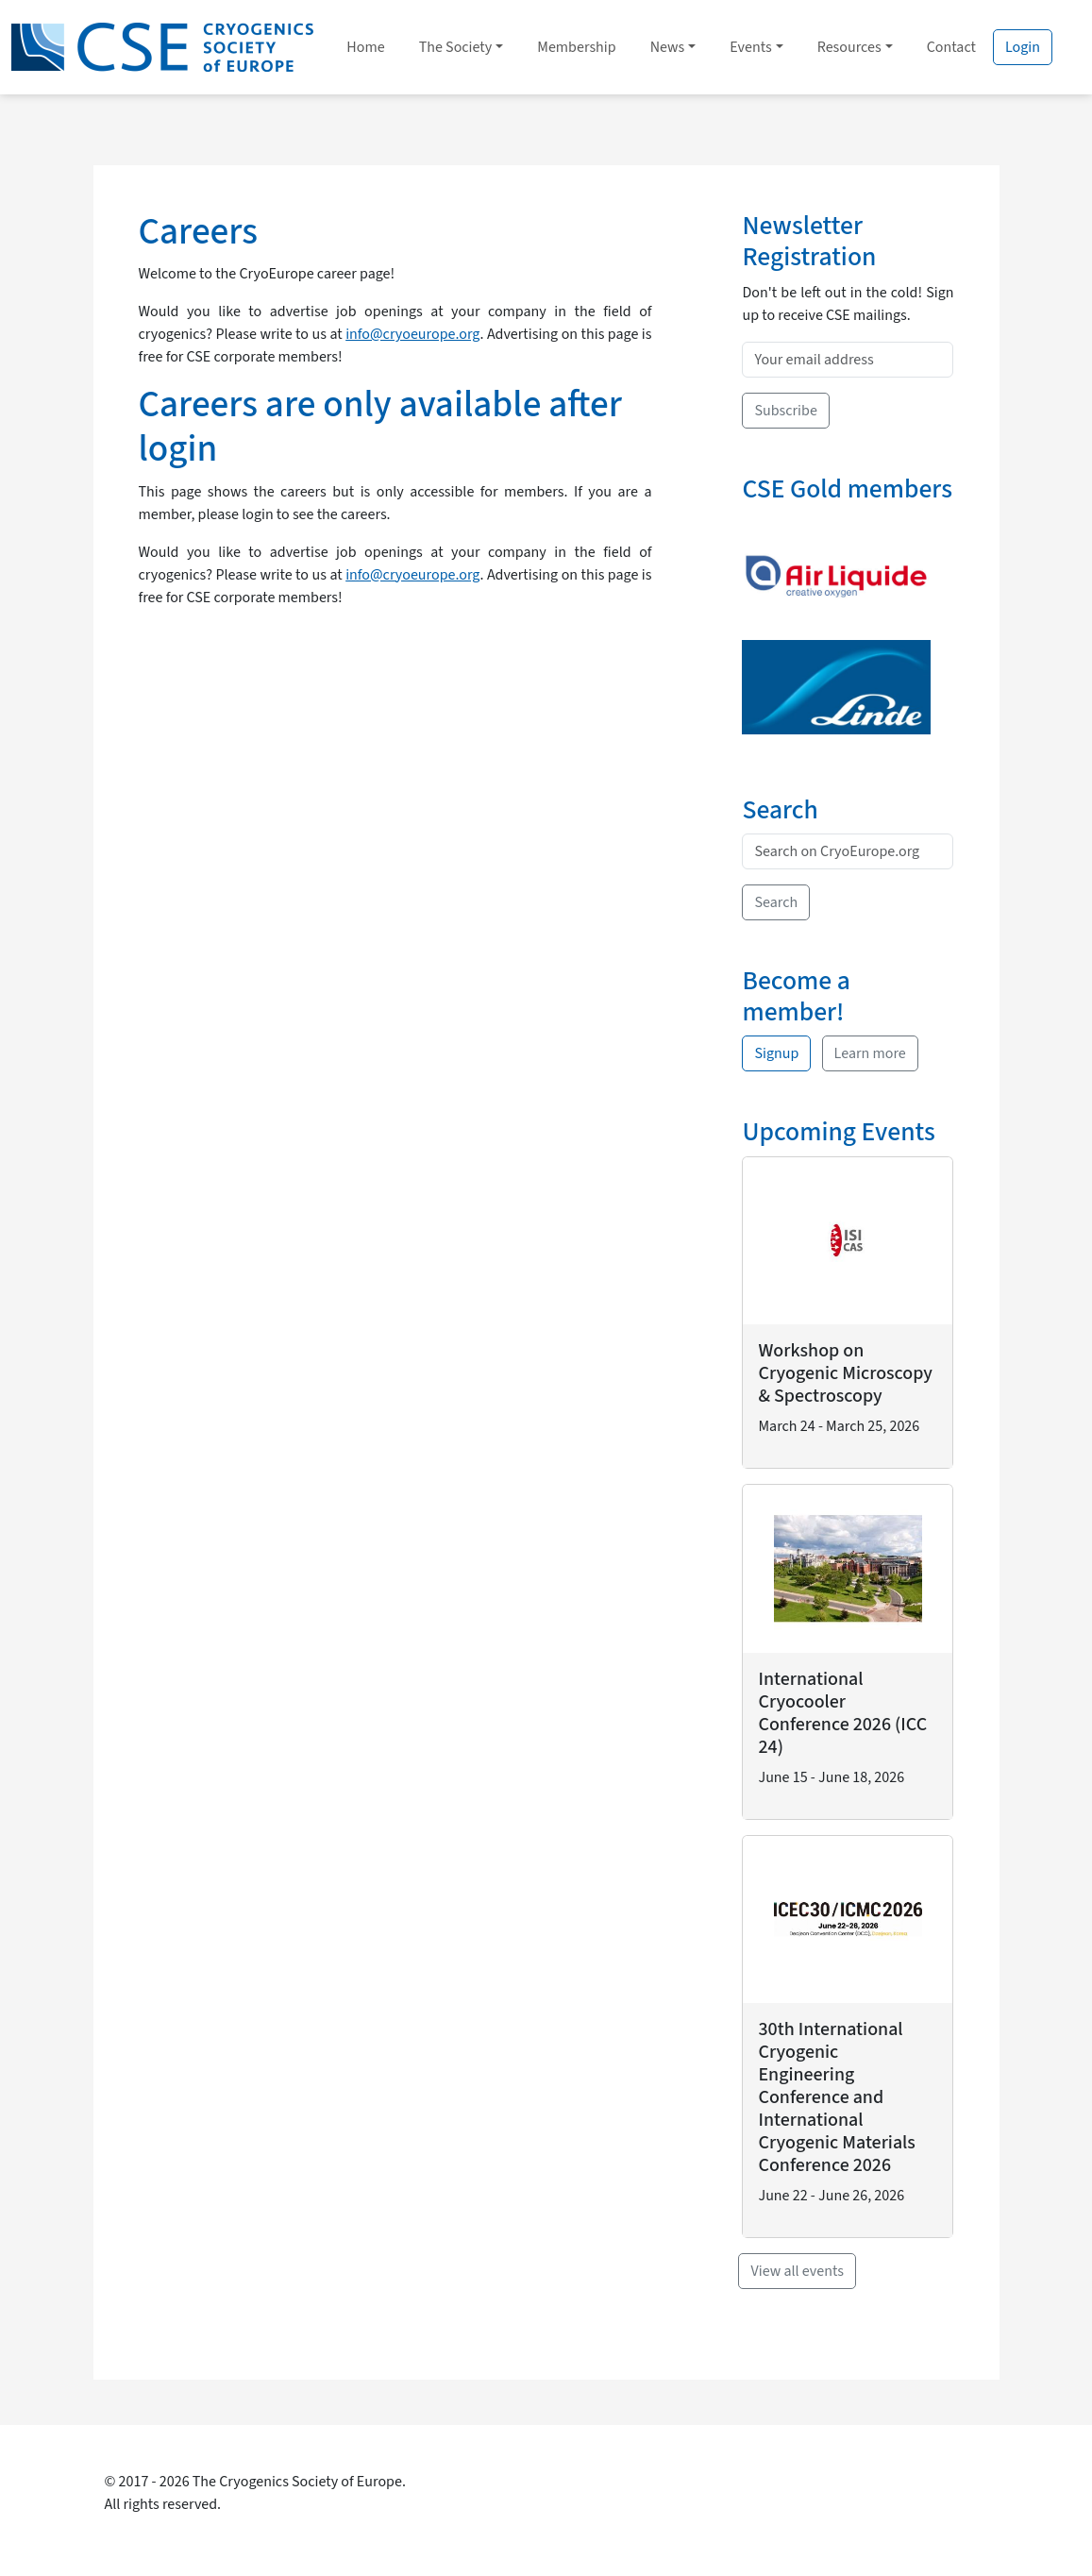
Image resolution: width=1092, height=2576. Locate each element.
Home (365, 47)
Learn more (870, 1053)
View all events (796, 2271)
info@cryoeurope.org (412, 334)
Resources (849, 47)
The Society (456, 47)
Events (750, 47)
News (667, 47)
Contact (951, 47)
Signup (776, 1053)
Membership (576, 47)
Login (1022, 47)
